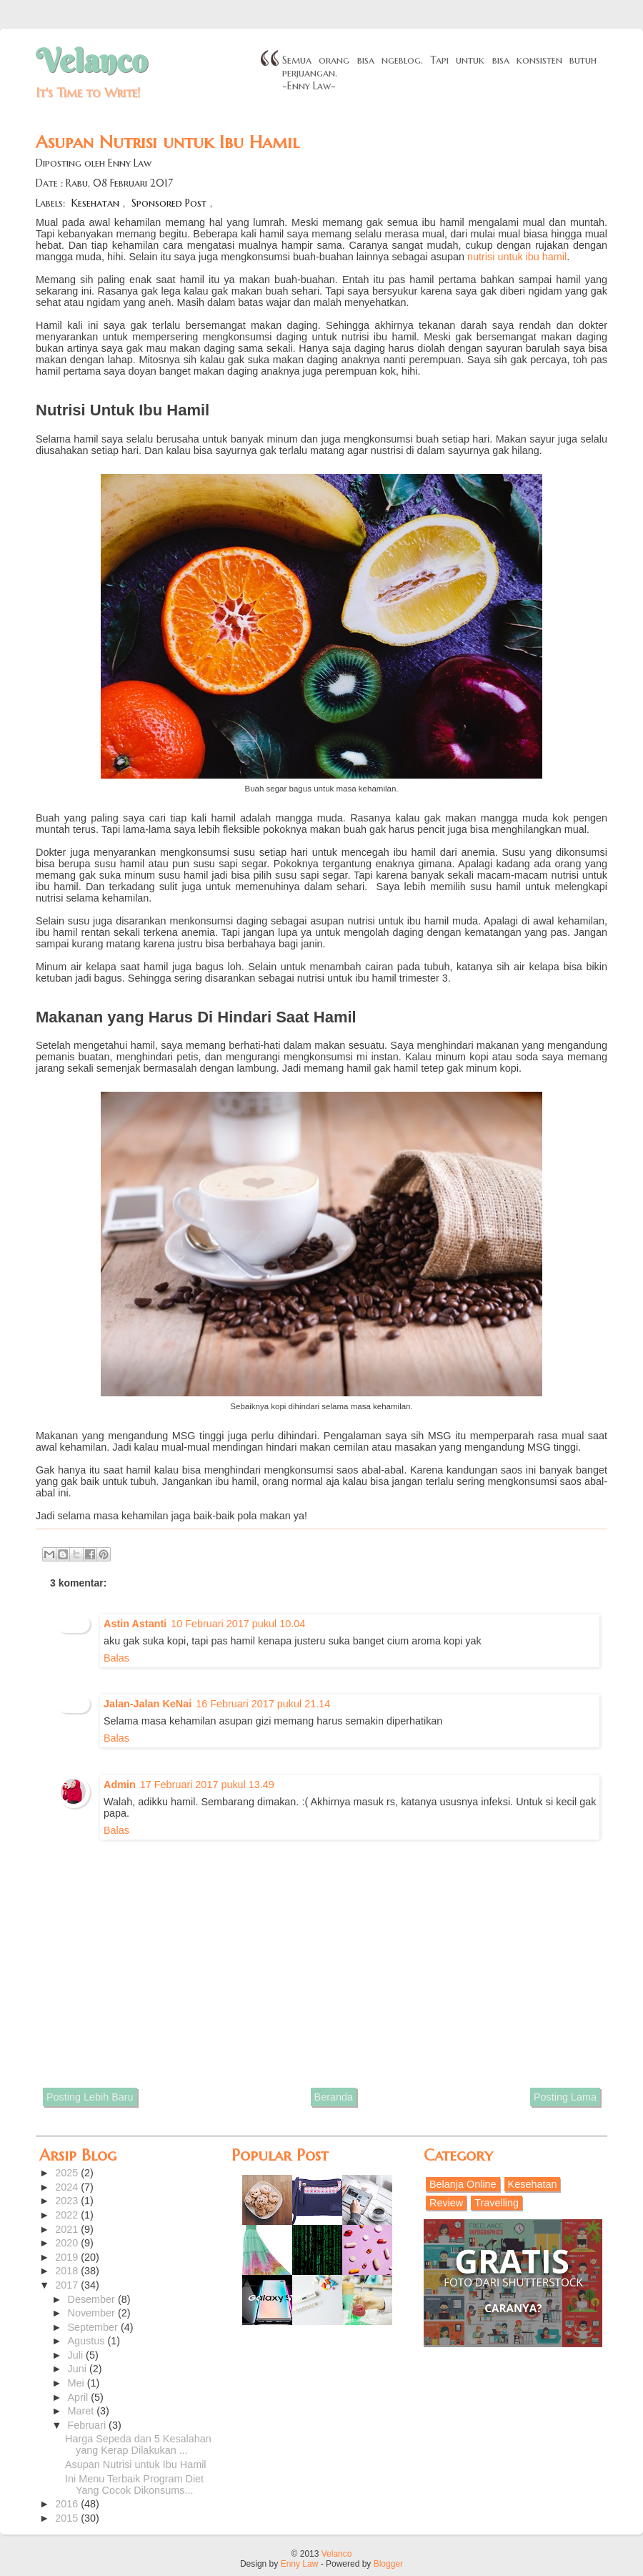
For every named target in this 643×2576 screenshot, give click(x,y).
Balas (116, 1658)
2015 (68, 2518)
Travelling (496, 2203)
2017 (68, 2285)
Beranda (333, 2097)
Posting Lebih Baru (90, 2097)
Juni (78, 2368)
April (79, 2397)
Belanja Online (463, 2184)
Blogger (388, 2564)
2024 (68, 2187)
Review (446, 2203)
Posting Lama (565, 2097)
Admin (120, 1784)
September (94, 2327)
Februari (88, 2425)
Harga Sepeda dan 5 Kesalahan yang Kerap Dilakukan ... (138, 2444)
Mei (77, 2383)
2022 (68, 2215)
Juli (77, 2355)
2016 (68, 2504)
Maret (82, 2411)
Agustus (88, 2340)
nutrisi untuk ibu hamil (517, 256)
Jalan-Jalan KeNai (147, 1703)
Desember (93, 2299)
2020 (68, 2243)
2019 (68, 2257)
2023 (68, 2200)
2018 (68, 2270)
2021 (68, 2229)
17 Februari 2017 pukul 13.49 (207, 1784)
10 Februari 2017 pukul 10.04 (238, 1623)
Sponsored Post (168, 203)
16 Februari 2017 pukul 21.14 (263, 1703)
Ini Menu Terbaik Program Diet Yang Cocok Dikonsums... (134, 2484)
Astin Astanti (135, 1623)
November (93, 2313)
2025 (68, 2172)
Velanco (91, 61)
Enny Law (300, 2564)
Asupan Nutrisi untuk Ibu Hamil (135, 2464)
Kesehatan (95, 203)
